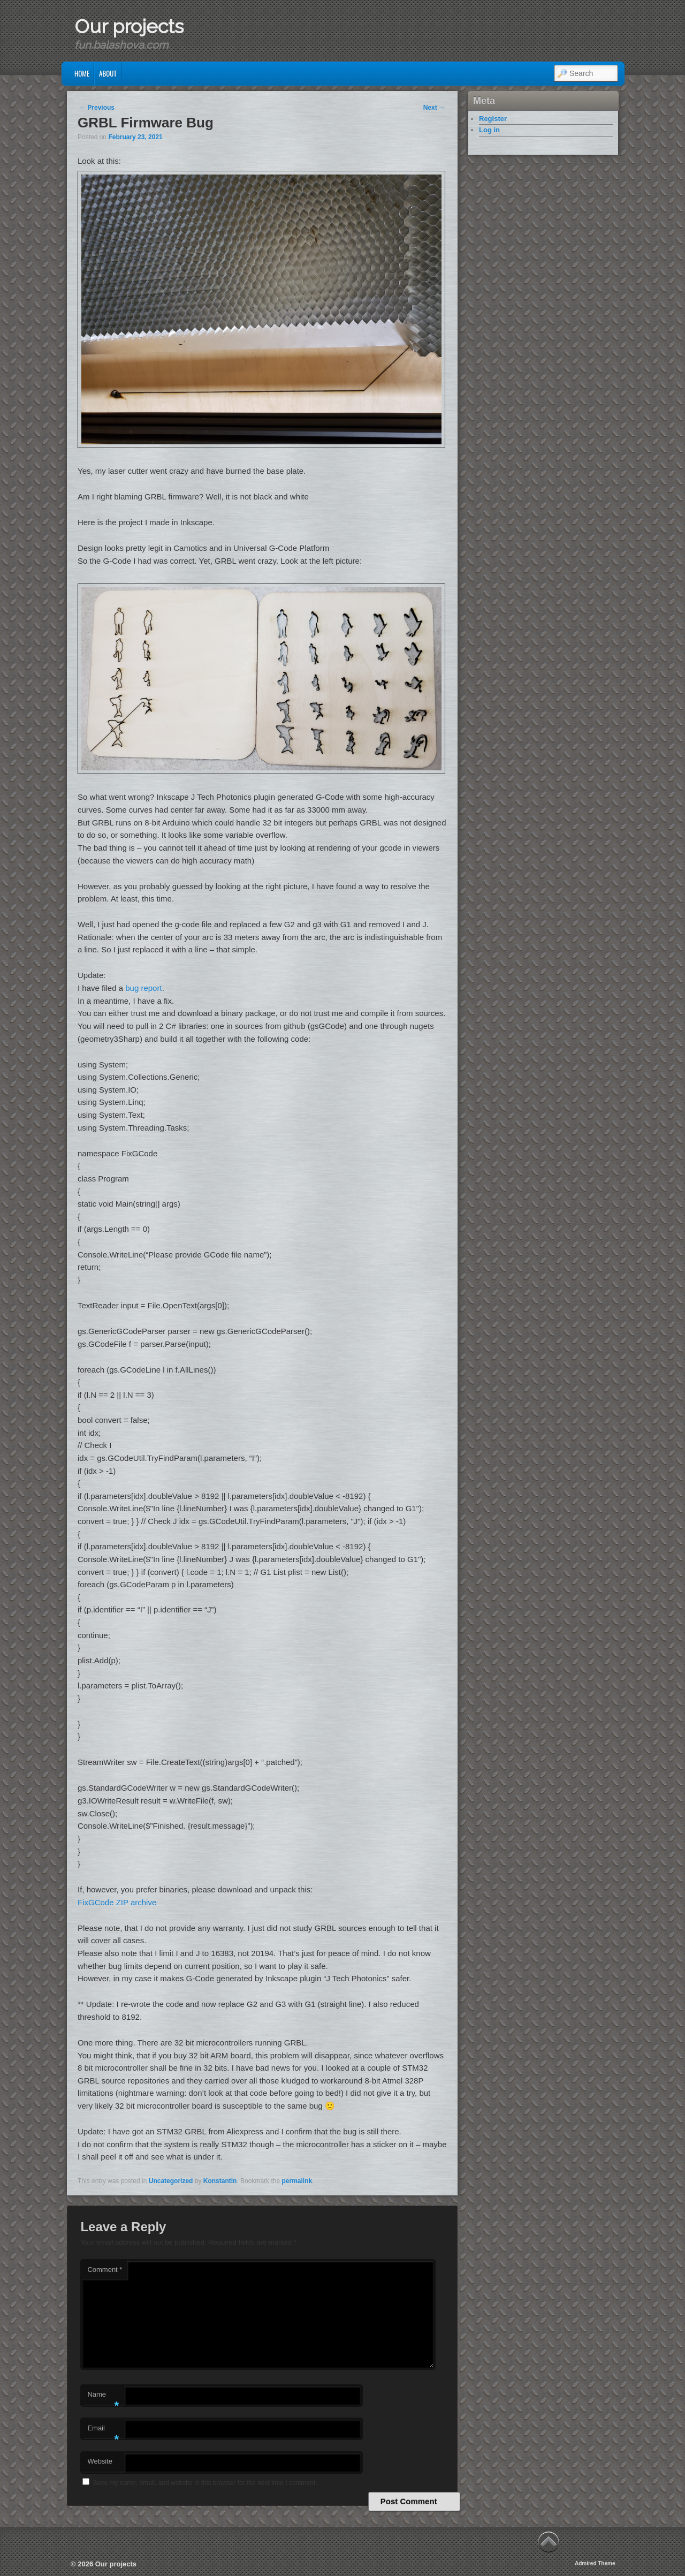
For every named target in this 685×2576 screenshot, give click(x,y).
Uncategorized (171, 2181)
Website (99, 2461)
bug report (143, 987)
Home (81, 73)
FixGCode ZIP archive (117, 1902)
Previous (97, 107)
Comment (104, 2270)
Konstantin (220, 2181)
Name (103, 2397)
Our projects (129, 26)
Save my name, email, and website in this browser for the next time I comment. (205, 2483)
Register (493, 119)
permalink (296, 2181)
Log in (489, 130)
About (108, 73)
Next (434, 107)
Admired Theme (595, 2563)
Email (103, 2431)
